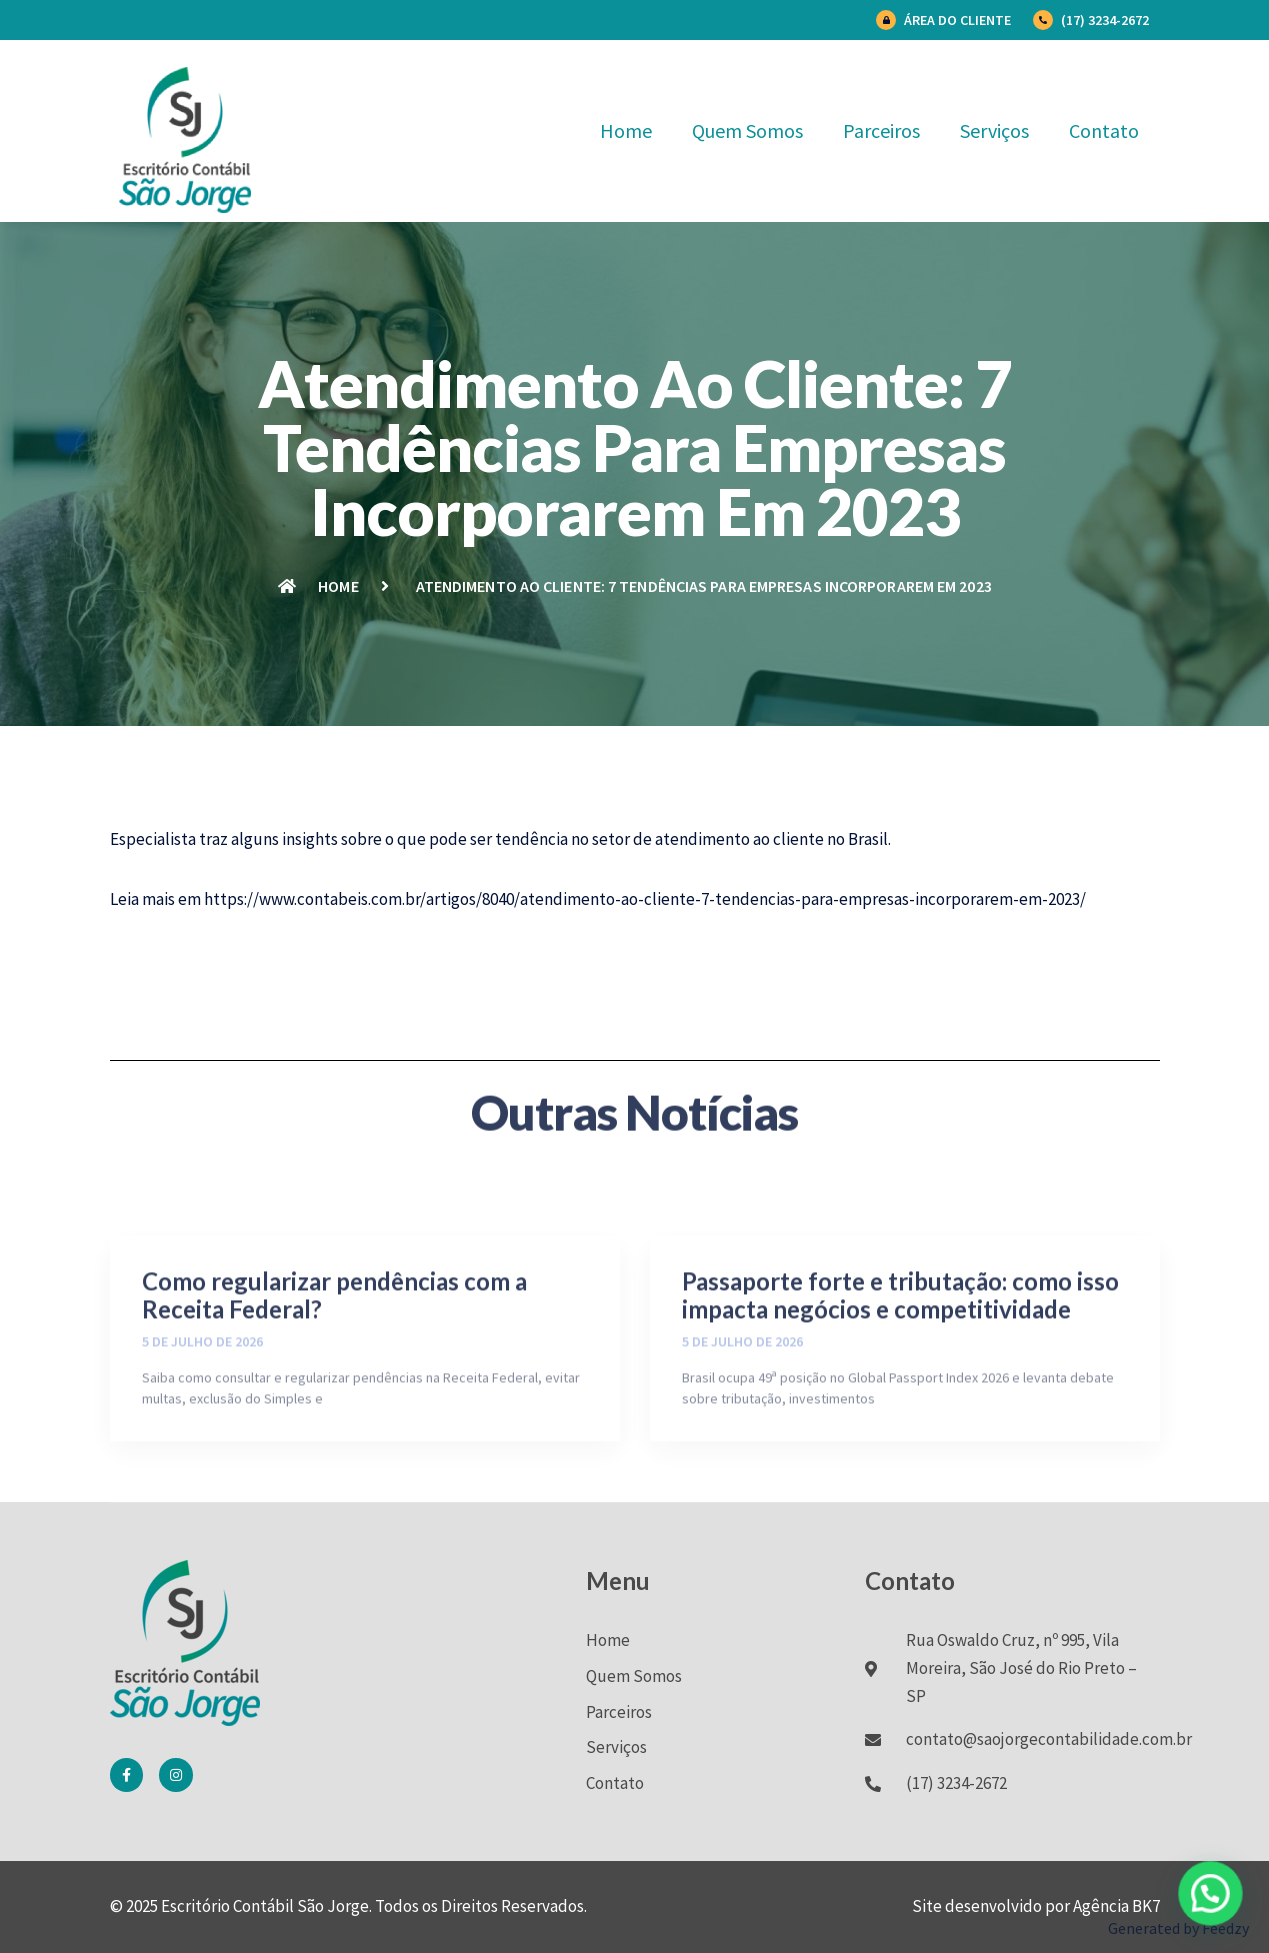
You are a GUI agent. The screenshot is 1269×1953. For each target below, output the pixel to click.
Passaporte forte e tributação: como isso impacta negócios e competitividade (900, 1394)
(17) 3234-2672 (1105, 20)
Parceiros (881, 130)
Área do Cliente (957, 20)
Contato (1104, 130)
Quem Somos (747, 130)
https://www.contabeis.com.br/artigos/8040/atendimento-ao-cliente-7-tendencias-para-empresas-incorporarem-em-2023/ (645, 899)
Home (626, 130)
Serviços (994, 130)
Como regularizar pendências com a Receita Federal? (334, 1394)
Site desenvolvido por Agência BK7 (1036, 1906)
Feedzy (1225, 1928)
